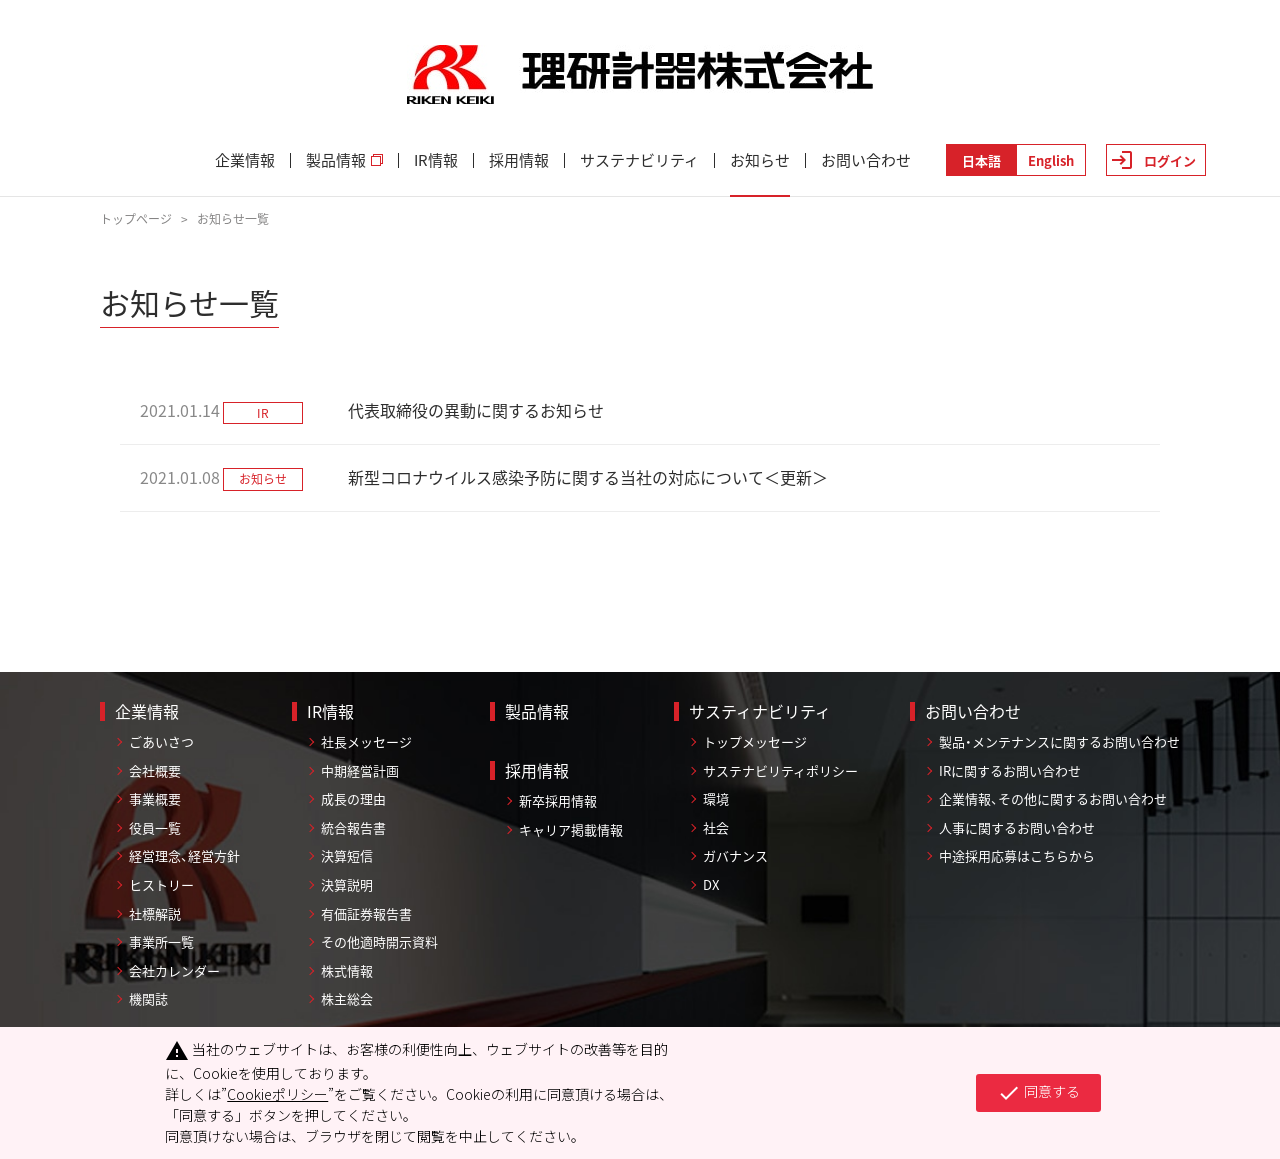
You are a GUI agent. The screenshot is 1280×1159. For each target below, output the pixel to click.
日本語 (981, 160)
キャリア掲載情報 (571, 829)
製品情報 (344, 160)
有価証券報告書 (366, 913)
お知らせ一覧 (233, 219)
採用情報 (519, 160)
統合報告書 (353, 827)
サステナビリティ (639, 160)
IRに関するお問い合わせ (1010, 770)
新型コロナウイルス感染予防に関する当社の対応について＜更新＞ (588, 477)
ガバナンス (735, 855)
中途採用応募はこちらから (1017, 855)
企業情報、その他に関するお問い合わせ (1053, 798)
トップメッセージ (755, 741)
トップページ (136, 219)
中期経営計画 (360, 770)
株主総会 (347, 998)
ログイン (1170, 160)
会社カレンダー (174, 970)
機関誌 (148, 998)
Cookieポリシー (277, 1094)
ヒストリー (161, 884)
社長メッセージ (366, 741)
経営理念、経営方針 (184, 855)
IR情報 (436, 160)
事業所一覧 (161, 941)
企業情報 (245, 160)
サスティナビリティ (760, 711)
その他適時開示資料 (379, 941)
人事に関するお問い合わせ (1017, 827)
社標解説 (155, 913)
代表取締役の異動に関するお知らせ (476, 410)
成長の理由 (353, 798)
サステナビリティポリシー (780, 770)
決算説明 (347, 884)
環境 (716, 798)
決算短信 (347, 855)
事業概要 (155, 798)
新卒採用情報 (558, 800)
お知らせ (760, 160)
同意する (1038, 1093)
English (1051, 160)
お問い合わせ (866, 160)
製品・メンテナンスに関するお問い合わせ (1059, 741)
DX (711, 884)
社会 (716, 827)
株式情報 (347, 970)
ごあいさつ (161, 741)
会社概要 (155, 770)
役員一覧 (155, 827)
